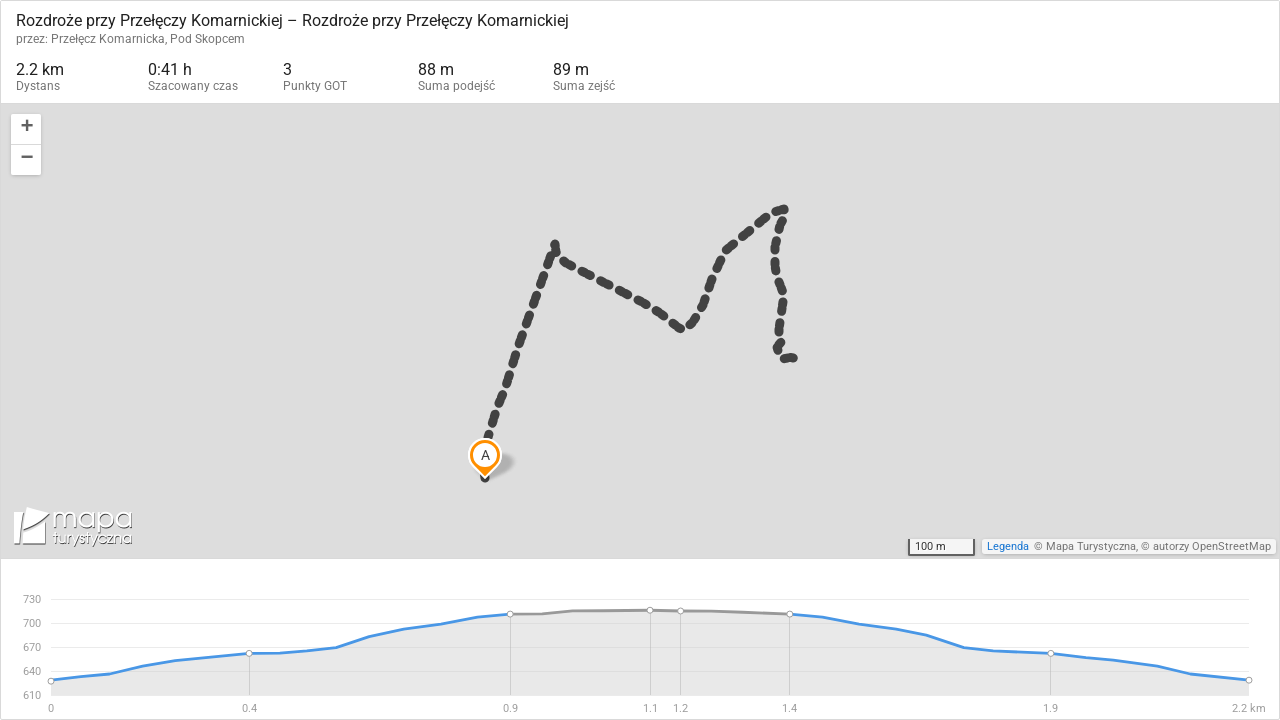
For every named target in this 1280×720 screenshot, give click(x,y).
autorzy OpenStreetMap (1212, 546)
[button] (26, 129)
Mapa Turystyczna (1091, 546)
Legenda (1008, 546)
